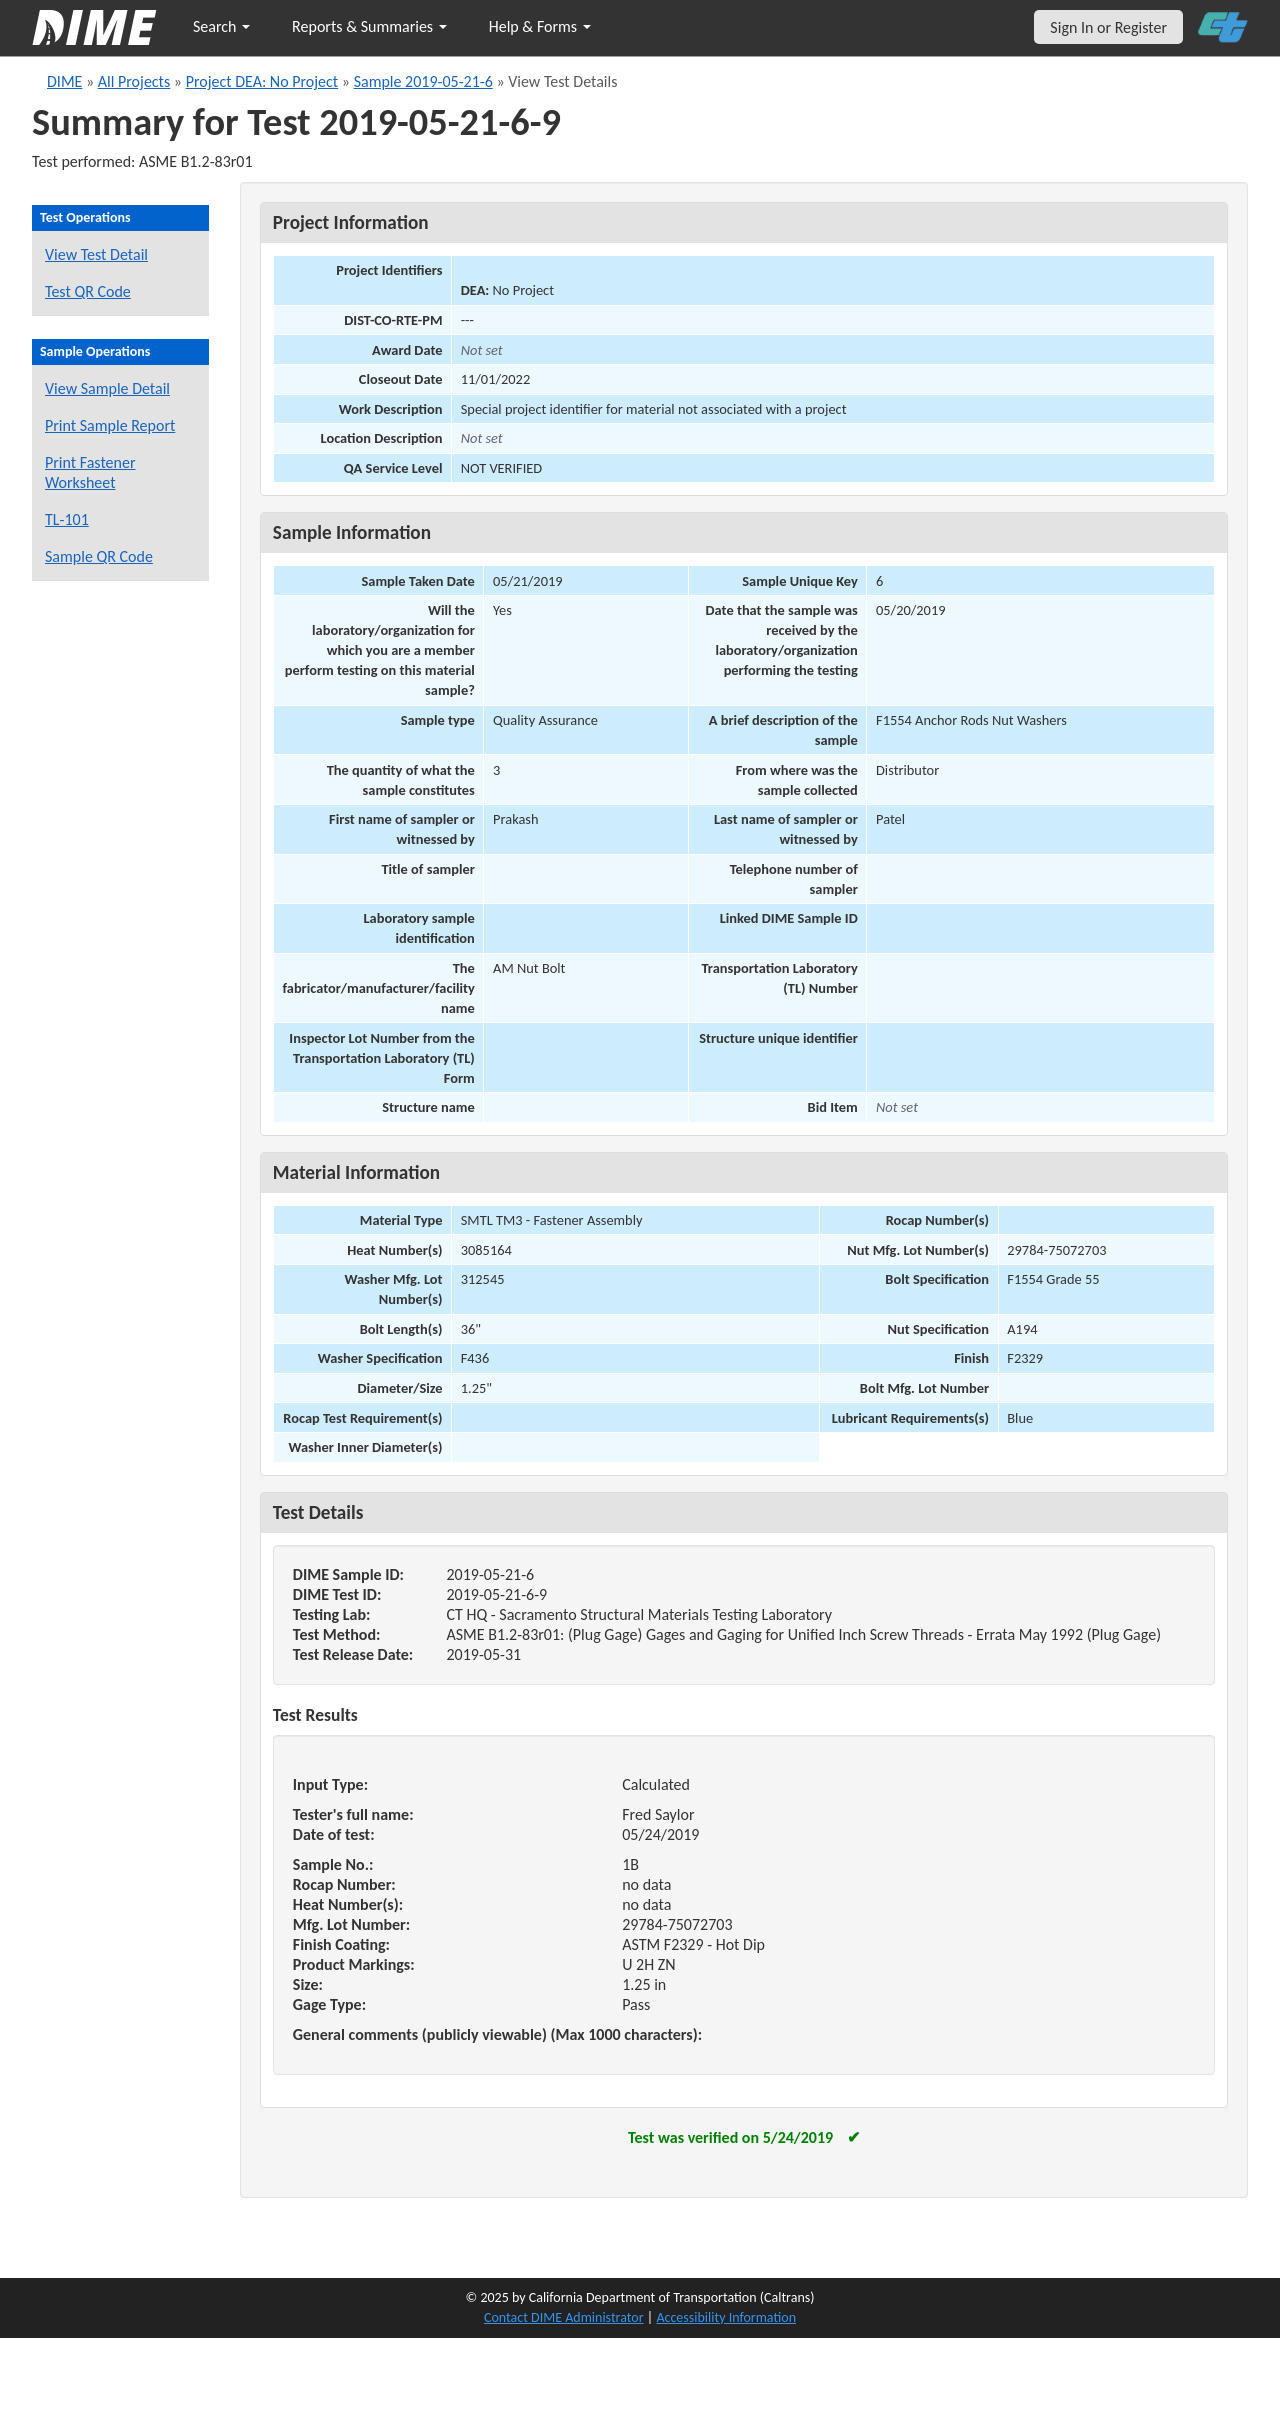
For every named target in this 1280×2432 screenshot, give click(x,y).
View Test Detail (96, 254)
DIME (64, 81)
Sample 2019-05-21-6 (423, 81)
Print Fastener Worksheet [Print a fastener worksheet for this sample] (90, 472)
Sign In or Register (1108, 27)
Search (221, 26)
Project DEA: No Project (262, 81)
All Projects (134, 81)
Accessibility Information (726, 2317)
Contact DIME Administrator (564, 2317)
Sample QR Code (99, 556)
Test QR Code (88, 291)
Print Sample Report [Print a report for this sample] (110, 425)
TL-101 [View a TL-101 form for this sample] (67, 519)
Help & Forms (540, 26)
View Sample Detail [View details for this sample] (107, 388)
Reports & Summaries (369, 26)
